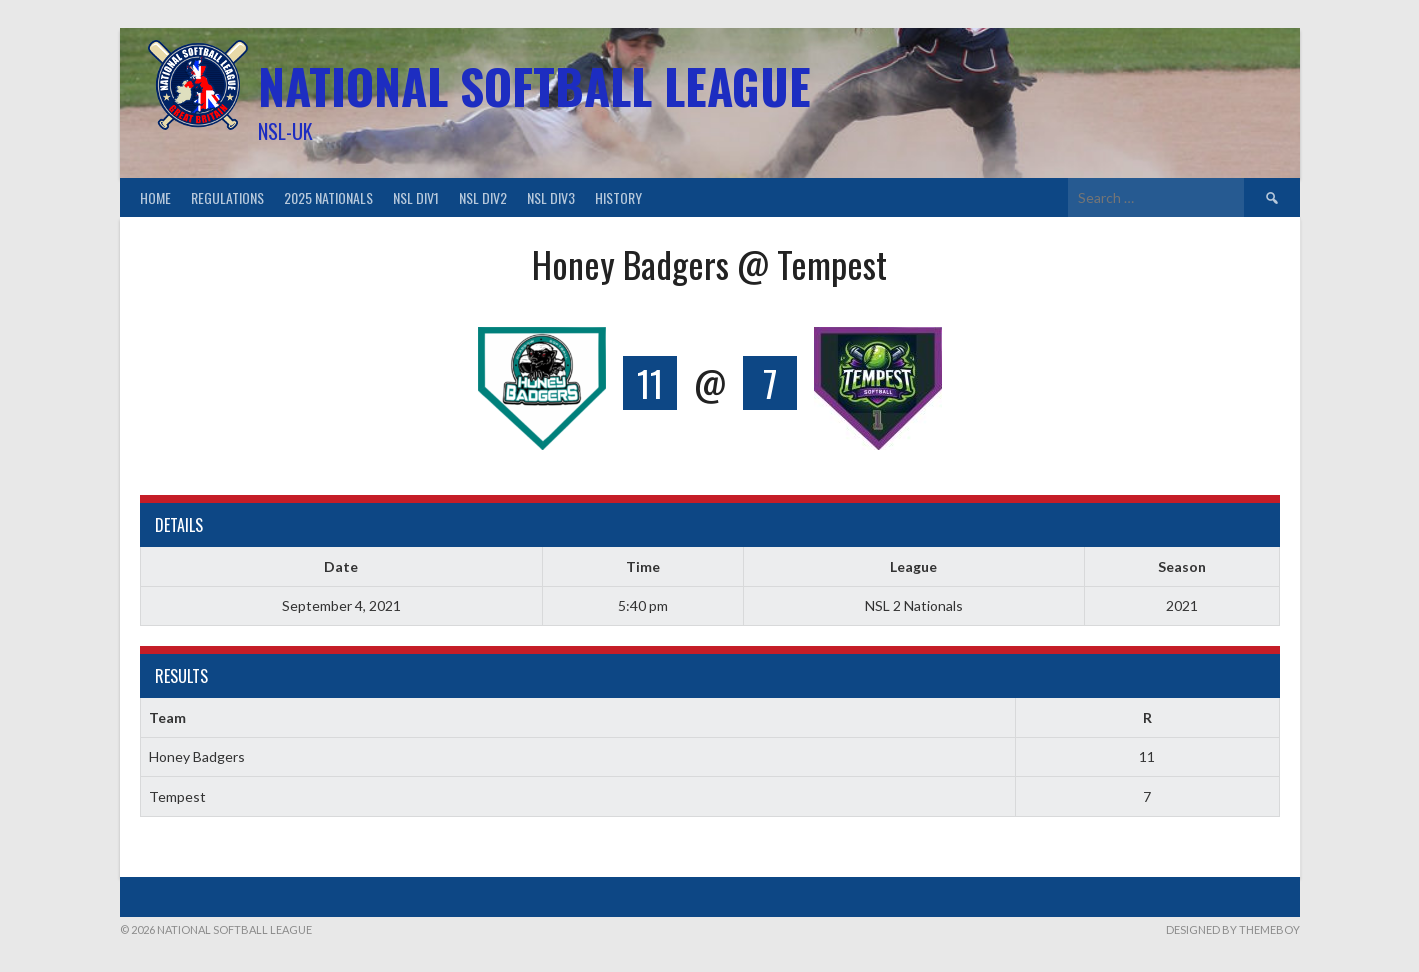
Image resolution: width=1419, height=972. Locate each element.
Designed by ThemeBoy (1233, 929)
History (618, 197)
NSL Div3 (551, 197)
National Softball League (534, 85)
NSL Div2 (483, 197)
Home (155, 197)
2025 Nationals (328, 197)
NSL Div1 (416, 197)
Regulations (227, 197)
